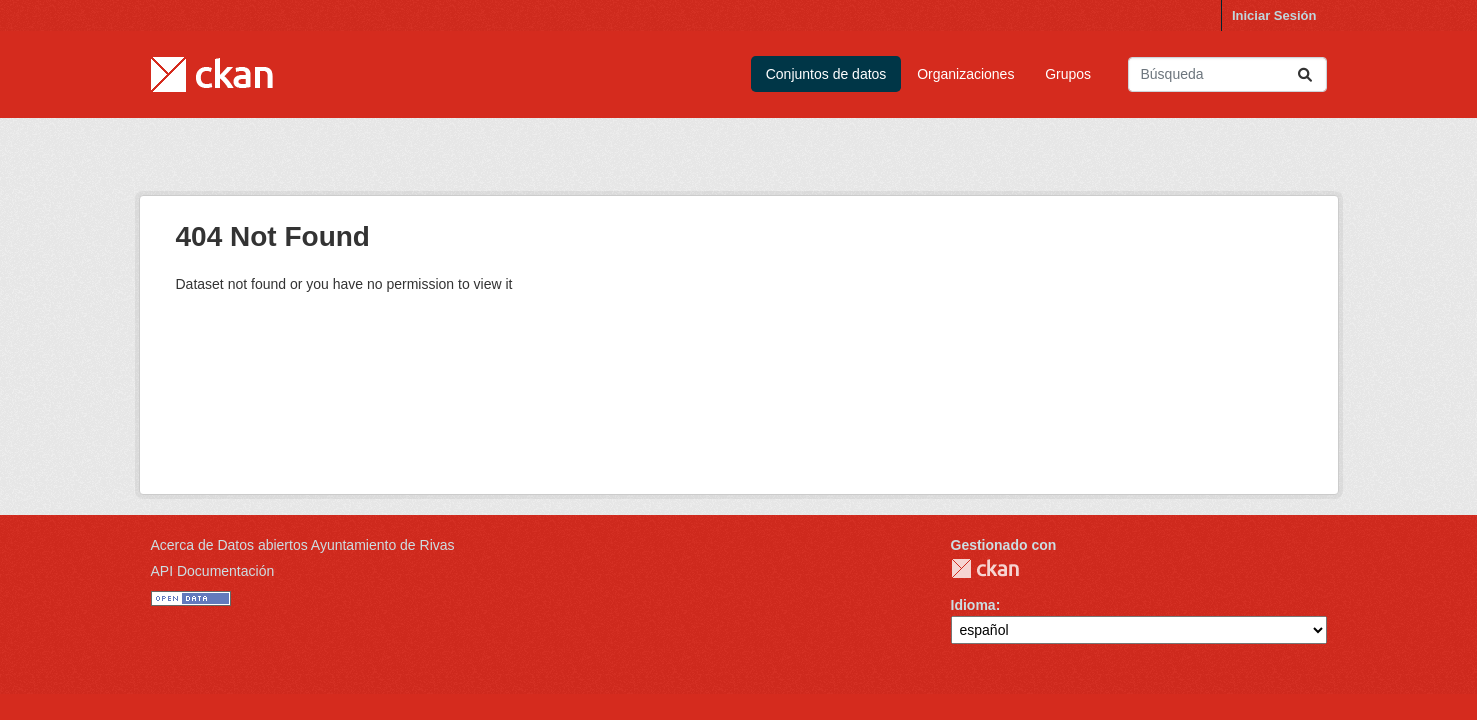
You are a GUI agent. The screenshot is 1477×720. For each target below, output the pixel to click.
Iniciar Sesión (1274, 15)
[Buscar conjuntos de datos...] (1227, 74)
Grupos (1068, 74)
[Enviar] (1305, 74)
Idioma (973, 605)
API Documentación (213, 571)
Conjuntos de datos (826, 74)
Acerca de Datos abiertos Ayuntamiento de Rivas (303, 545)
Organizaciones (965, 74)
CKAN (985, 568)
